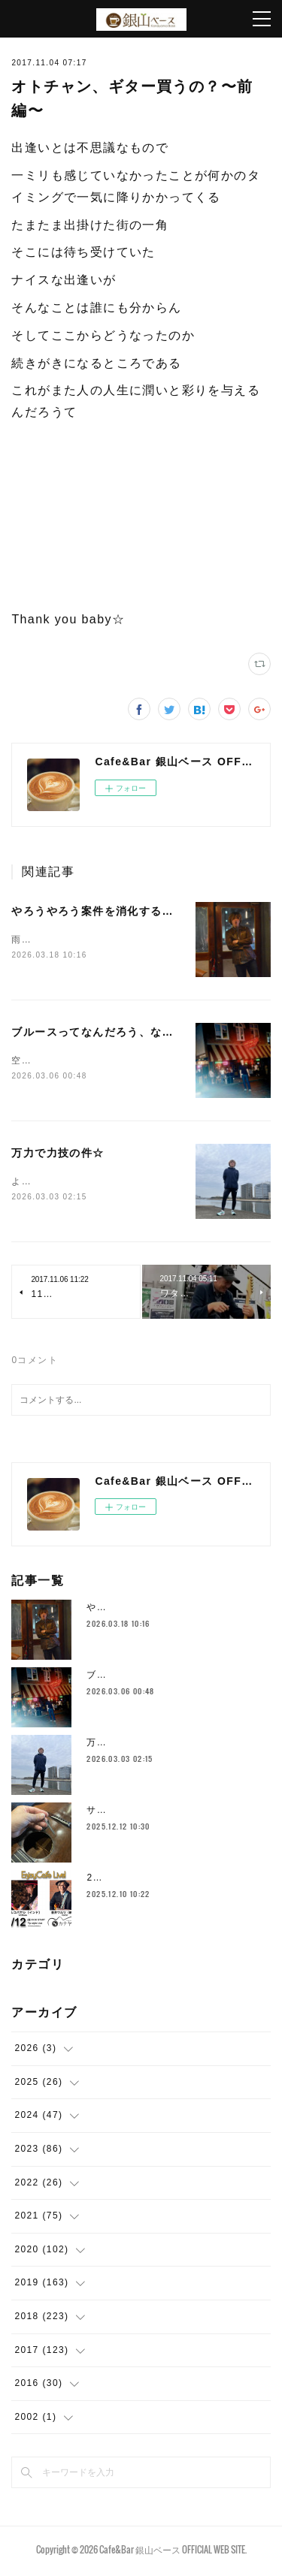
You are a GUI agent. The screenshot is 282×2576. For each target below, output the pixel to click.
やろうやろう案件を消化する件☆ (98, 911)
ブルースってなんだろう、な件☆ (98, 1033)
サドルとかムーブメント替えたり (162, 1813)
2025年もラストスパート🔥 (150, 1880)
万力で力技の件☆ (57, 1155)
